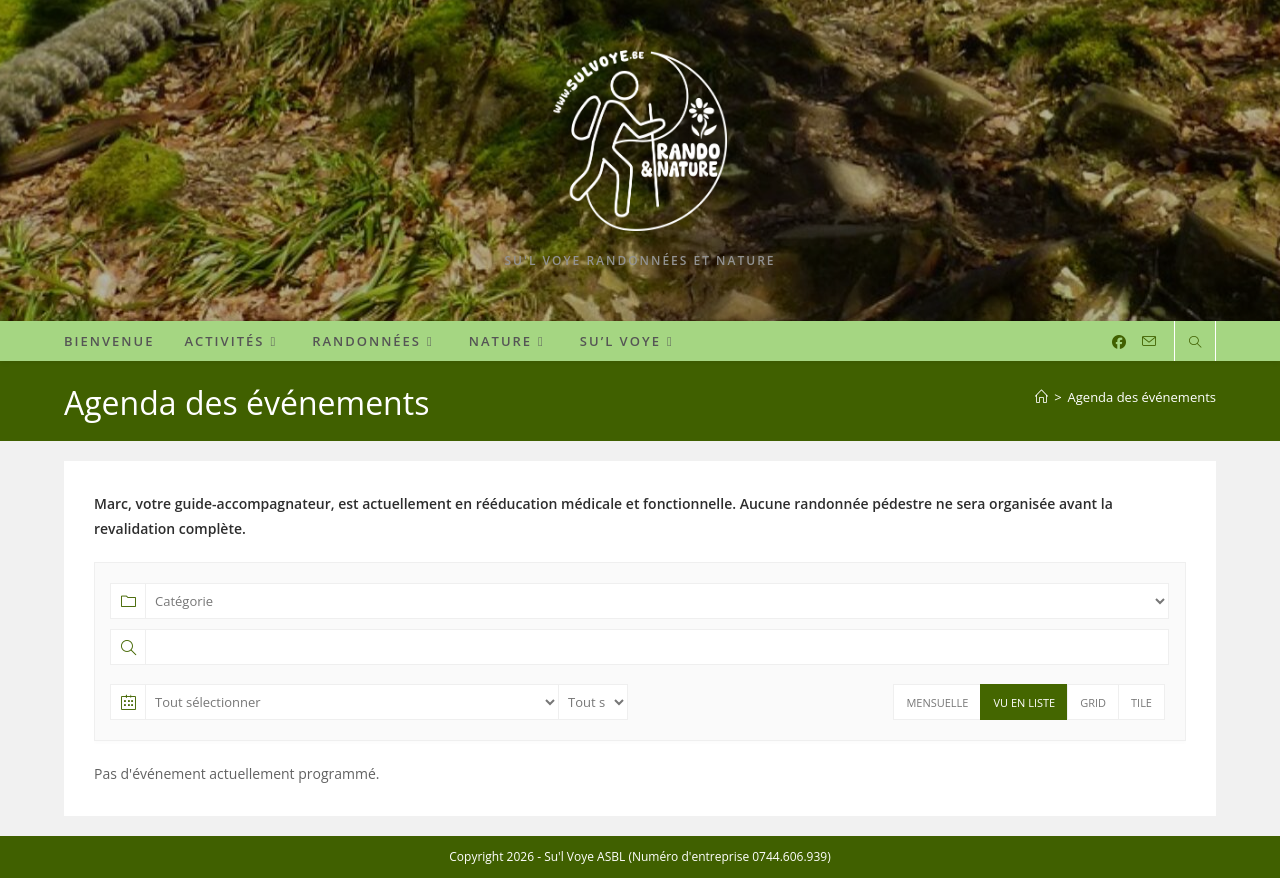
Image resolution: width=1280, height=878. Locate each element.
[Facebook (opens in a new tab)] (1119, 342)
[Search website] (1195, 343)
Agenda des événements (1142, 397)
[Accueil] (1041, 397)
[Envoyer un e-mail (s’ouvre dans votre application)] (1149, 341)
